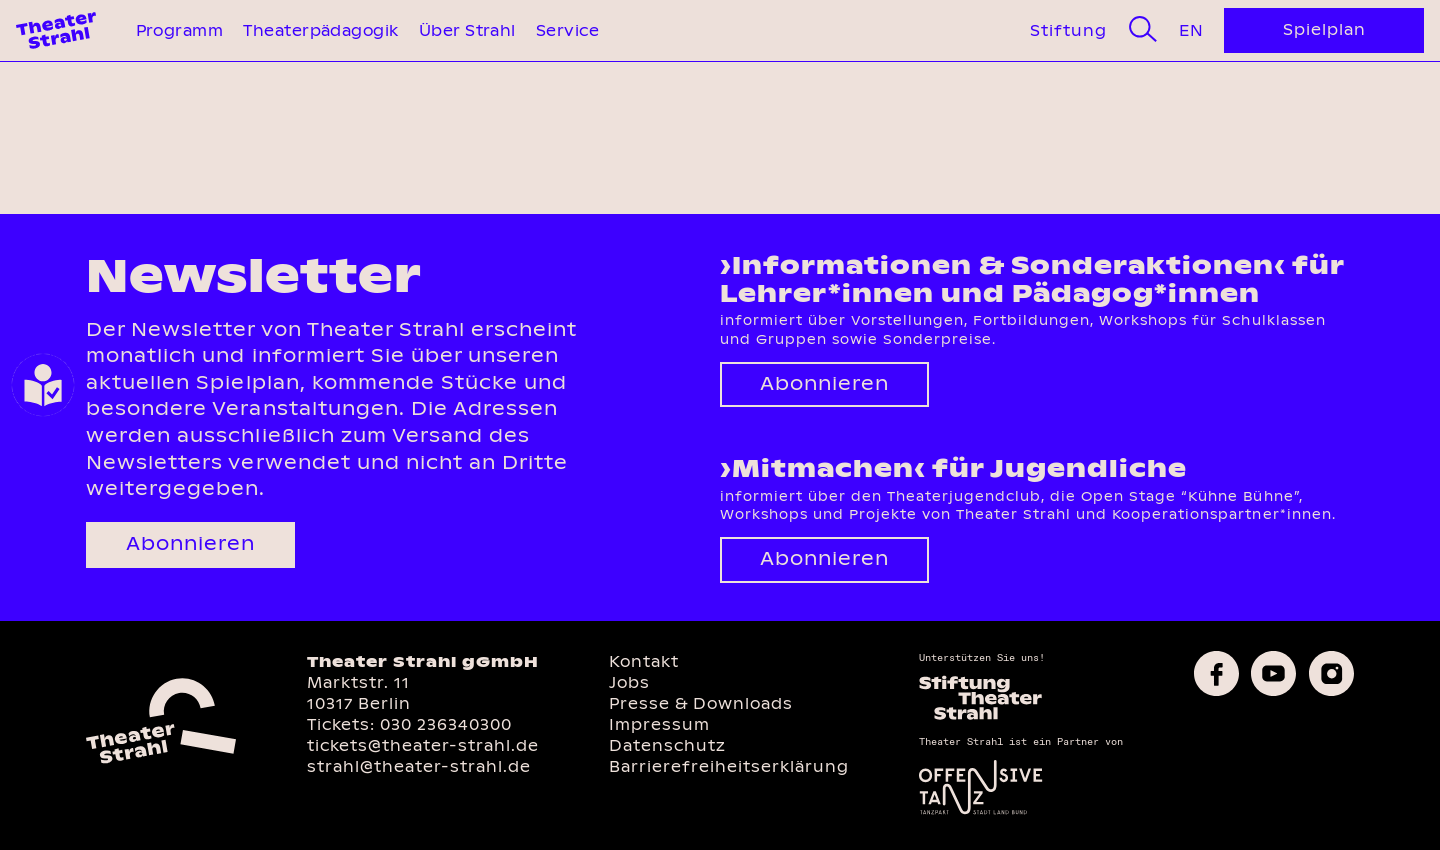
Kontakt (644, 661)
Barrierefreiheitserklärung (729, 766)
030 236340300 (446, 724)
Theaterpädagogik (320, 30)
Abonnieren (190, 543)
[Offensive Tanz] (980, 812)
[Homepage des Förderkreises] (980, 717)
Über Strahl (467, 30)
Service (567, 30)
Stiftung (1068, 30)
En (1191, 30)
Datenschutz (667, 745)
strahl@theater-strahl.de (419, 766)
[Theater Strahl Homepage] (56, 30)
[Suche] (1143, 30)
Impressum (659, 724)
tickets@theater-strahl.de (423, 745)
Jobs (629, 682)
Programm (180, 30)
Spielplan (1324, 29)
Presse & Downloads (701, 703)
